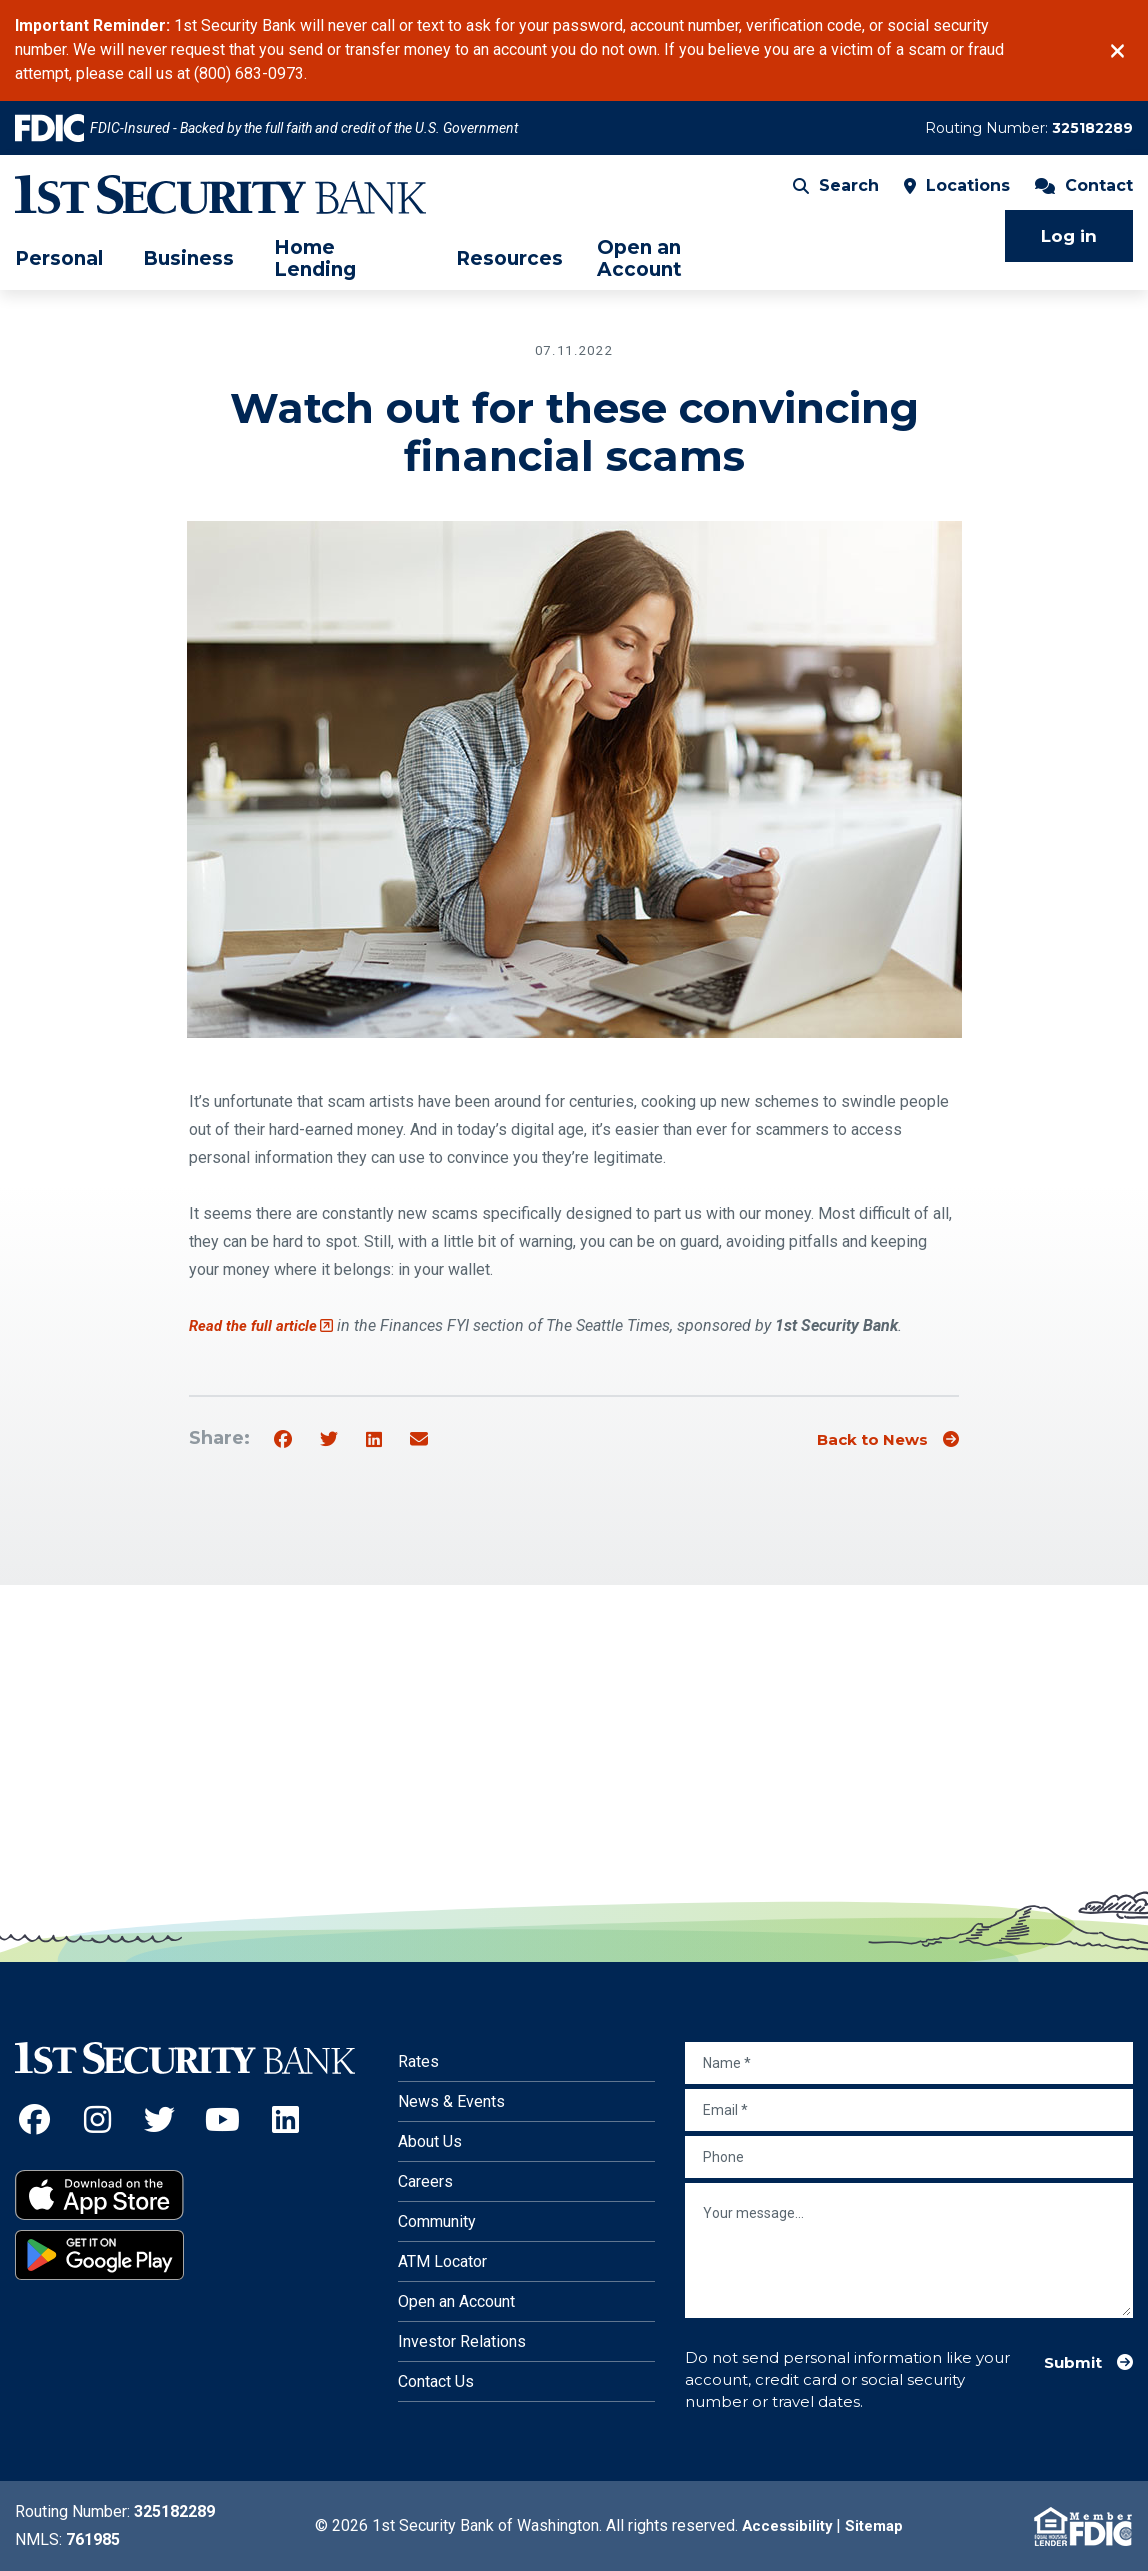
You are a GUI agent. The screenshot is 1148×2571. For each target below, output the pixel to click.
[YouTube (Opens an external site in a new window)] (222, 2119)
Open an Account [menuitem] (639, 268)
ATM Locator (442, 2261)
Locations (957, 195)
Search (836, 195)
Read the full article (265, 1325)
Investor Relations (462, 2341)
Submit (1068, 2361)
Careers (425, 2181)
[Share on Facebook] (283, 1440)
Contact (1084, 195)
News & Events (451, 2101)
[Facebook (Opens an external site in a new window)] (34, 2119)
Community (437, 2221)
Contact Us (436, 2381)
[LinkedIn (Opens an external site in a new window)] (285, 2119)
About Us (430, 2141)
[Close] (1117, 51)
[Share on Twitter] (329, 1440)
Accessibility (785, 2525)
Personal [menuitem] (59, 269)
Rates (418, 2061)
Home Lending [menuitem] (315, 268)
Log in (1069, 246)
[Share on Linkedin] (374, 1440)
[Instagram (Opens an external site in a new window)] (97, 2119)
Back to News (863, 1439)
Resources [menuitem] (509, 269)
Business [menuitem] (188, 269)
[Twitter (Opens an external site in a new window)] (160, 2119)
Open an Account (456, 2301)
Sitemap (877, 2525)
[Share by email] (419, 1440)
